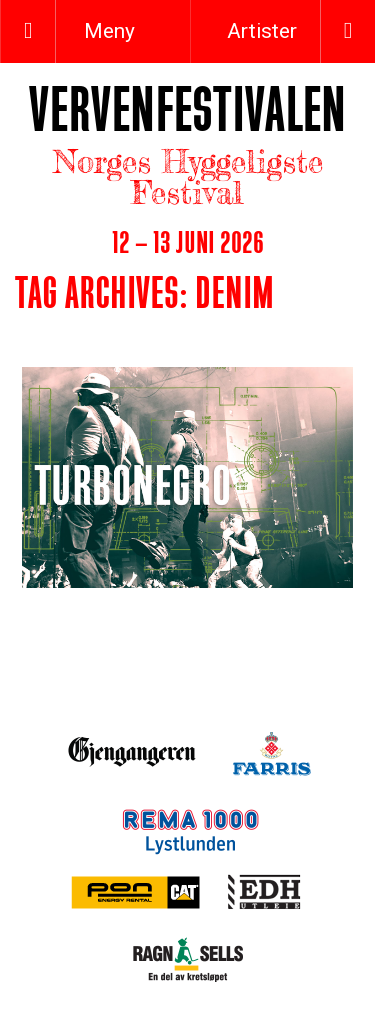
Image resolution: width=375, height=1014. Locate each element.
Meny (107, 31)
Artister (262, 31)
